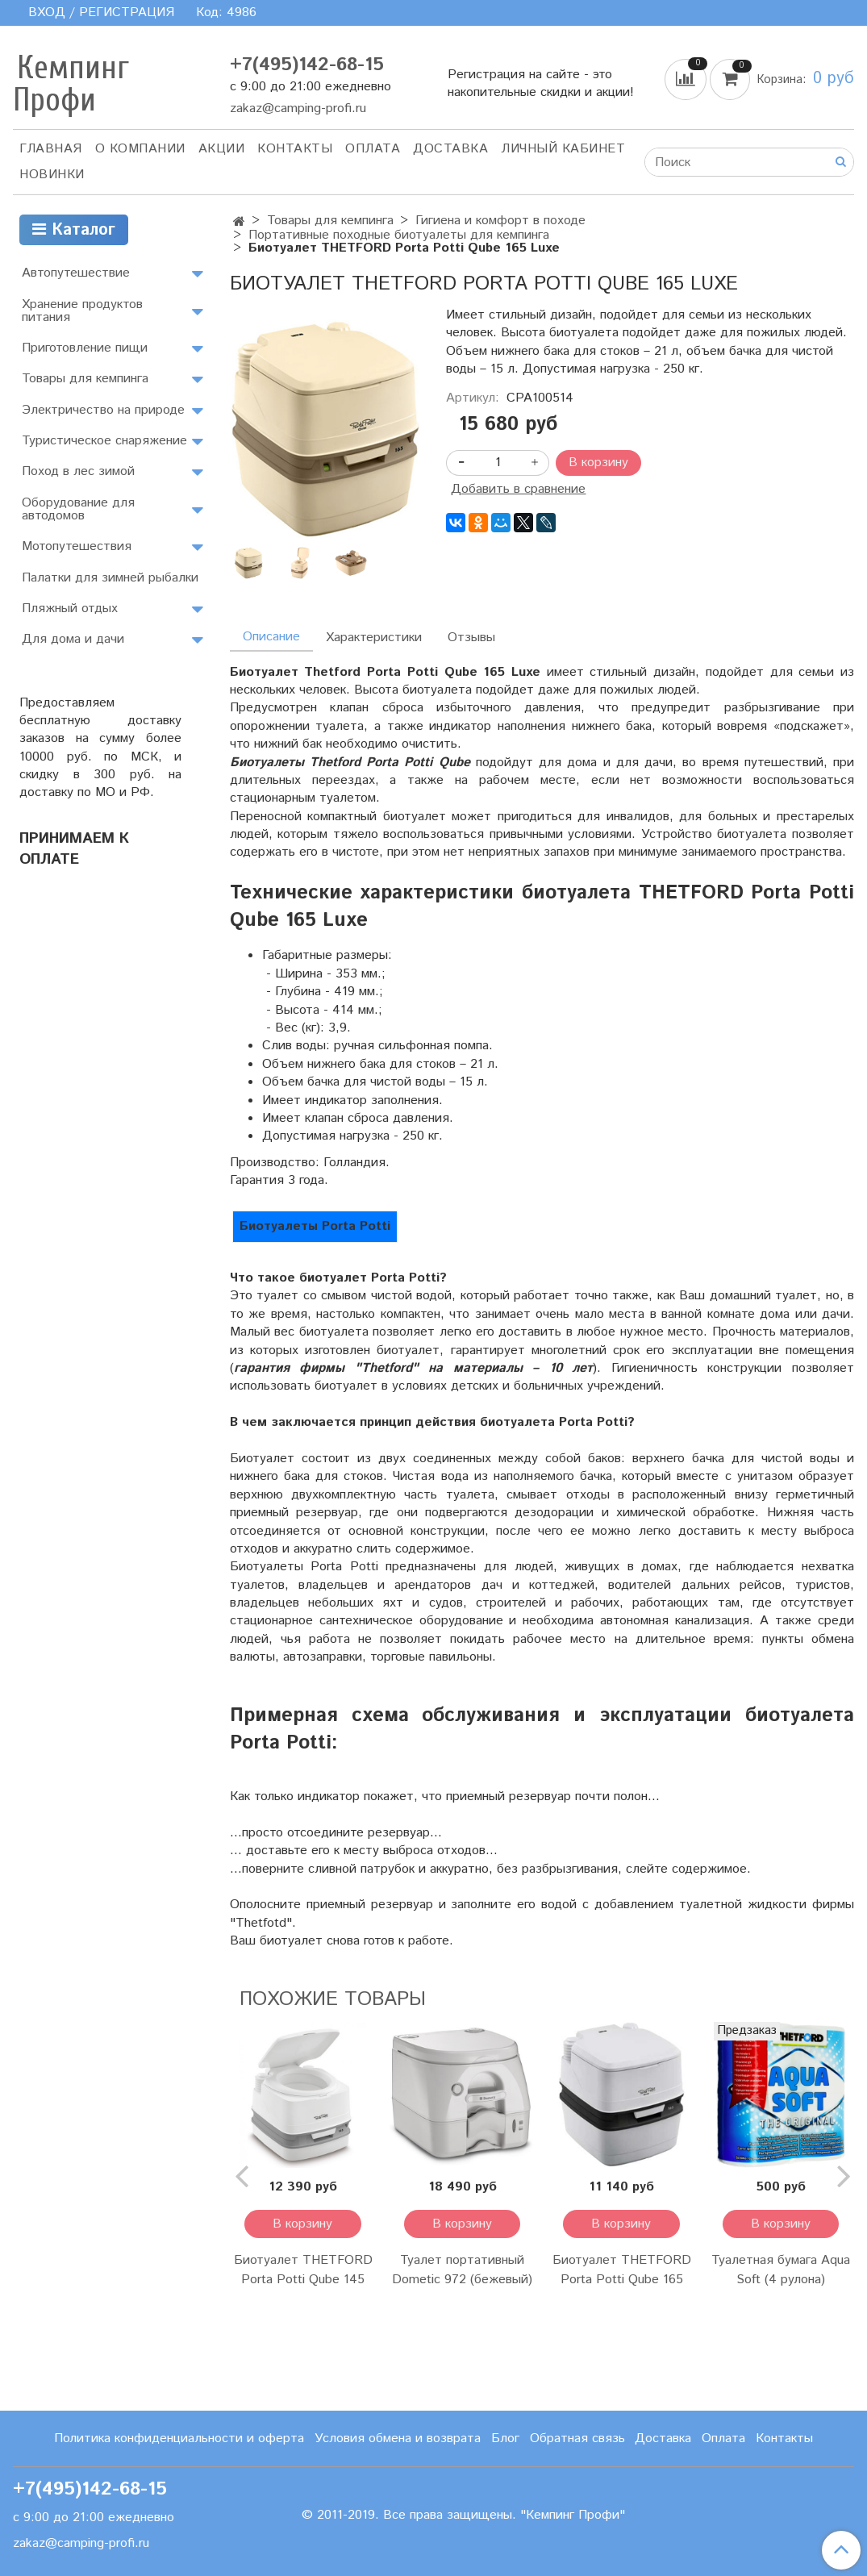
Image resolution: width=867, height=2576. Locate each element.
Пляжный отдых (70, 608)
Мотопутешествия (76, 546)
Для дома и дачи (73, 639)
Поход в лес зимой (78, 471)
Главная (50, 149)
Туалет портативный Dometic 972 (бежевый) (462, 2270)
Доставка (450, 149)
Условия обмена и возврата (398, 2438)
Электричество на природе (103, 410)
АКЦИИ (221, 149)
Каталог (73, 230)
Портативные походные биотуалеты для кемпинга (398, 235)
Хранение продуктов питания (82, 311)
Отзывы (471, 637)
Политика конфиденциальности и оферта (179, 2438)
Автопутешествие (76, 273)
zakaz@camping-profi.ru (298, 108)
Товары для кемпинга (330, 220)
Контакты (294, 149)
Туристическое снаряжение (104, 440)
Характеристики (374, 637)
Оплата (372, 149)
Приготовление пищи (85, 348)
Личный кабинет (563, 149)
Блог (505, 2438)
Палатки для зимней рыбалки (110, 578)
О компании (140, 149)
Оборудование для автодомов (78, 509)
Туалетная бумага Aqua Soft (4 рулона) (780, 2270)
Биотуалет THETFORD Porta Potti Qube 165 (621, 2270)
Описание (271, 636)
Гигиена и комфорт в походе (500, 220)
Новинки (52, 174)
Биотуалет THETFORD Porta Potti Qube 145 (303, 2270)
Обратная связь (577, 2438)
